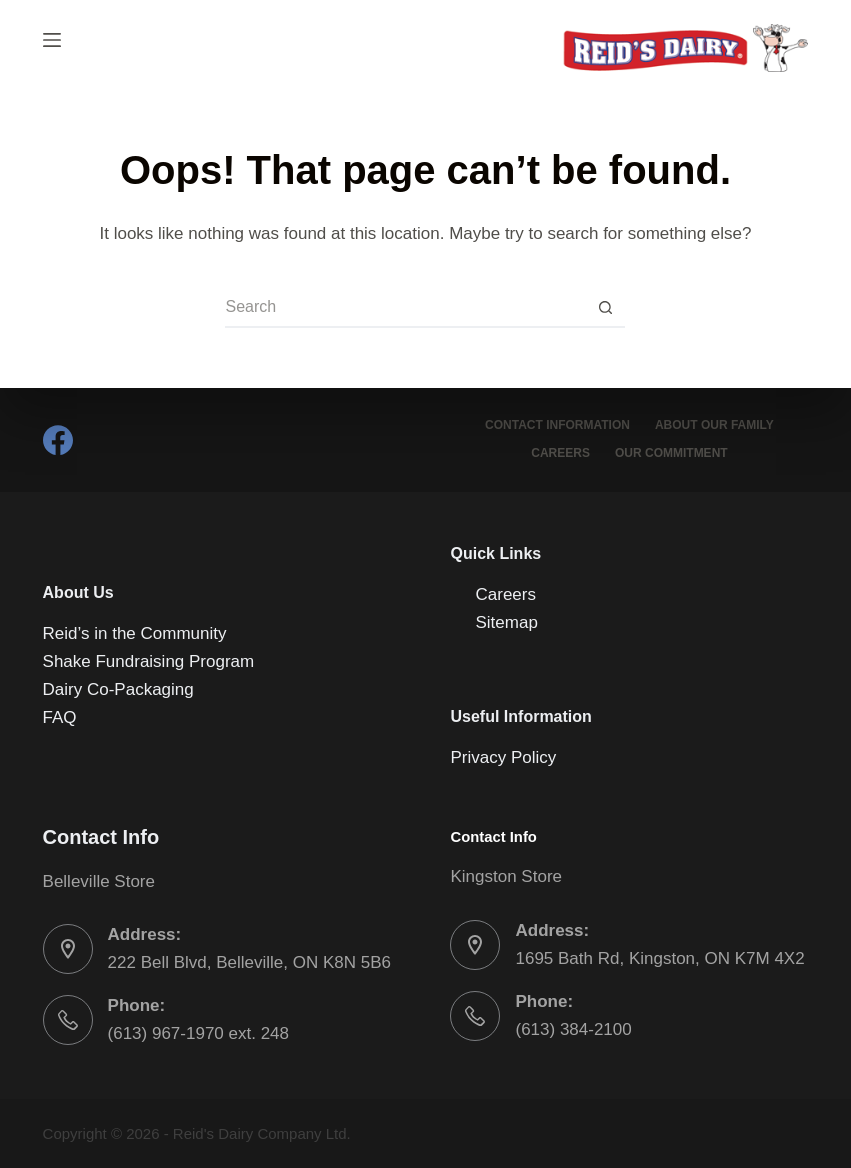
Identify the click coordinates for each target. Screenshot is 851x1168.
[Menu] (52, 40)
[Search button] (605, 308)
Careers (560, 453)
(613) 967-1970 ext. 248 (198, 1033)
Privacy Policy (503, 757)
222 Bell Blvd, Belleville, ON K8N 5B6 (249, 962)
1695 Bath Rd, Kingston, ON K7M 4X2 (659, 958)
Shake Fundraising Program (149, 661)
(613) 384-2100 (573, 1029)
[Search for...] (405, 308)
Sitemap (506, 622)
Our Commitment (671, 453)
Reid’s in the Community (135, 633)
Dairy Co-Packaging (118, 689)
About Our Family (714, 425)
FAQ (60, 717)
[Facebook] (58, 440)
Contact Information (557, 425)
